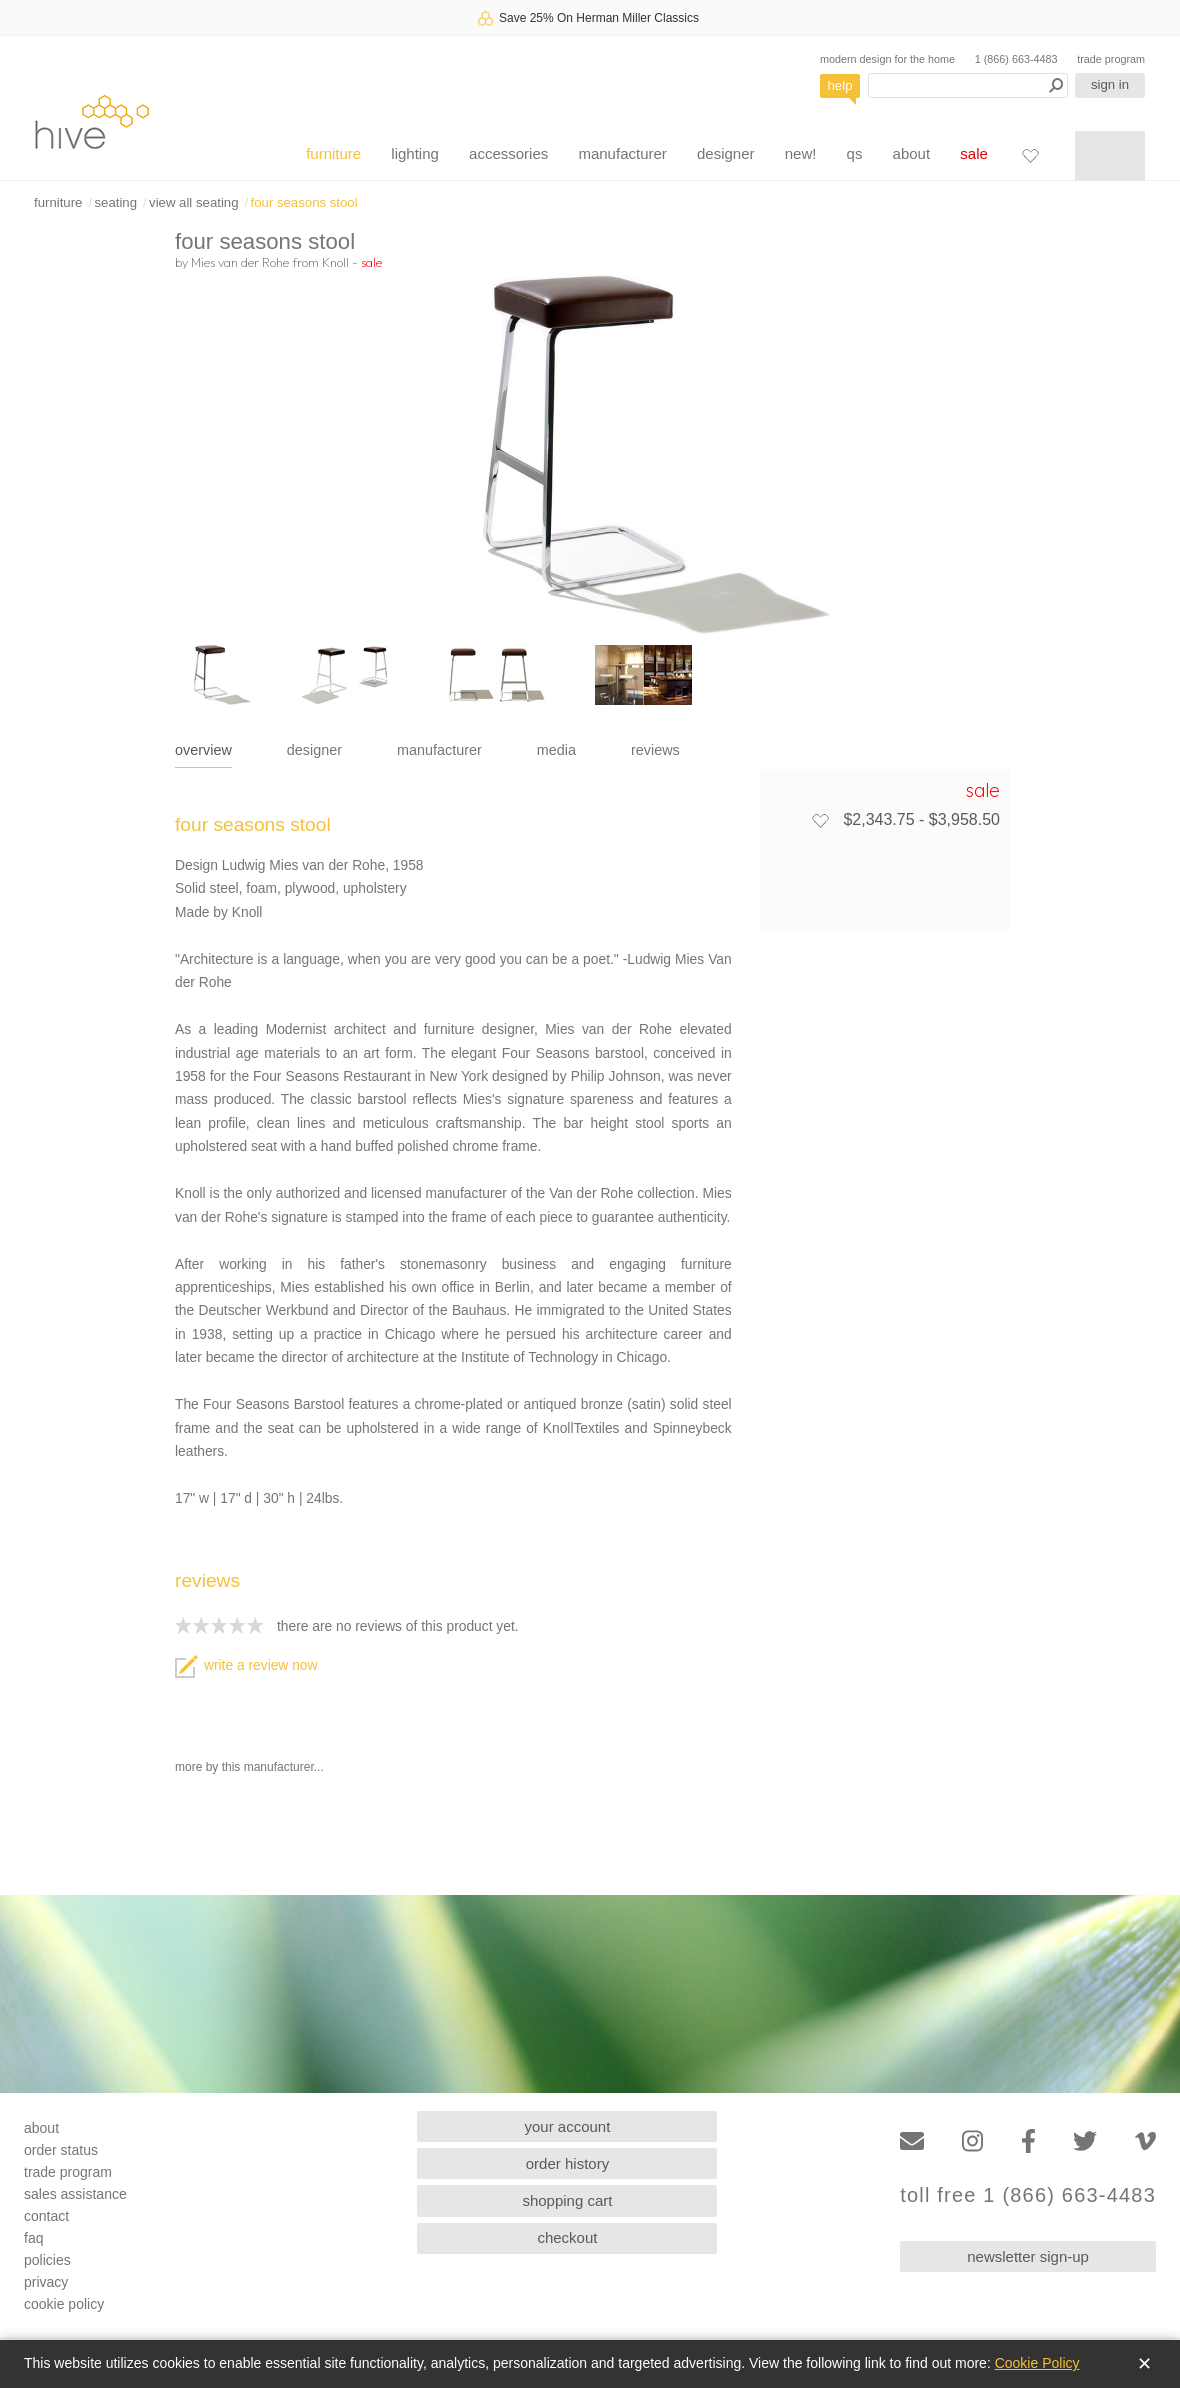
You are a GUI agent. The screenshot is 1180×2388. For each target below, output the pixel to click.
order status (61, 2150)
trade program (1111, 59)
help (840, 85)
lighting (415, 153)
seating (115, 202)
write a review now (246, 1665)
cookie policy (64, 2304)
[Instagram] (972, 2141)
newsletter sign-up (1028, 2256)
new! (801, 153)
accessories (508, 153)
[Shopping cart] (1110, 156)
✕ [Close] (1144, 2364)
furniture (333, 153)
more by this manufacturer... (249, 1767)
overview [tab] (203, 750)
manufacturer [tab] (439, 750)
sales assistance (75, 2194)
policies (47, 2260)
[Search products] (968, 85)
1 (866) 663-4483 (1016, 59)
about (912, 153)
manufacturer (622, 153)
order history (567, 2163)
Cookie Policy (1037, 2363)
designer (726, 153)
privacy (46, 2282)
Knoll (335, 262)
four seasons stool (304, 202)
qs (855, 153)
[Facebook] (1028, 2141)
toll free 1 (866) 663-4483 (1028, 2195)
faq (33, 2238)
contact (46, 2216)
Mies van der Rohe (240, 262)
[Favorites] (1030, 155)
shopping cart (567, 2200)
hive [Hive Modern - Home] (92, 121)
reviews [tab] (655, 750)
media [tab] (556, 750)
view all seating (193, 202)
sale (974, 153)
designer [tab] (314, 750)
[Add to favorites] (820, 820)
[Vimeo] (1145, 2141)
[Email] (912, 2141)
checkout (567, 2237)
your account (568, 2126)
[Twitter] (1085, 2141)
